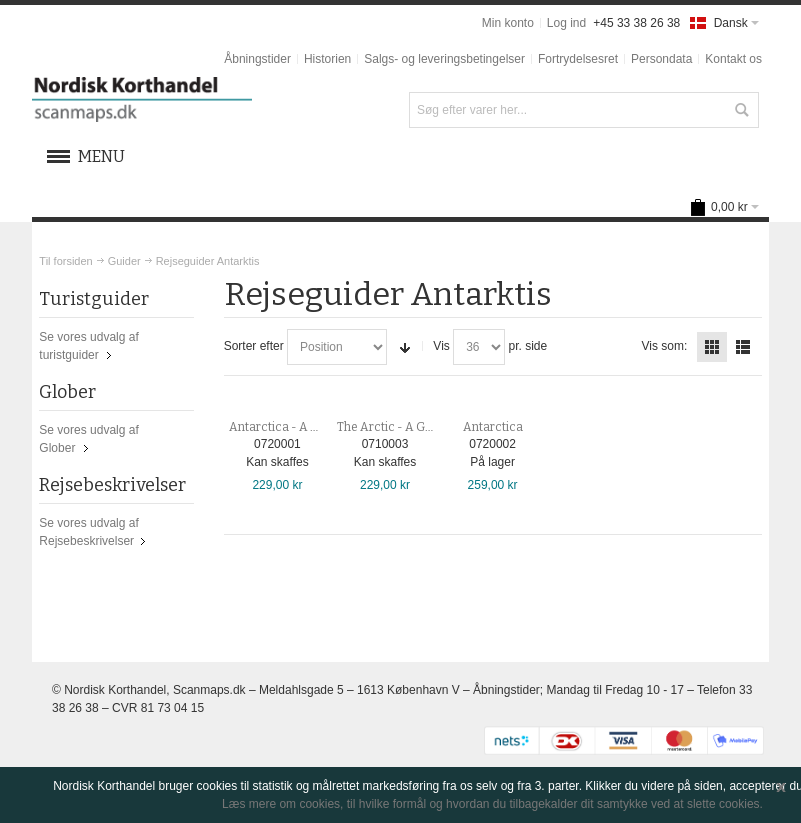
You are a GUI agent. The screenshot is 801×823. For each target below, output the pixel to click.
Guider (124, 261)
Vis (441, 346)
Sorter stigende (405, 347)
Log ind (566, 23)
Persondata (661, 59)
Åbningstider (257, 59)
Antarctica (493, 427)
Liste (743, 347)
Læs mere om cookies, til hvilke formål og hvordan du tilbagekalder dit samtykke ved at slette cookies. (492, 804)
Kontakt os (733, 59)
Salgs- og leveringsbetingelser (444, 59)
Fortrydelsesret (578, 59)
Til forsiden (65, 261)
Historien (327, 59)
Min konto (508, 23)
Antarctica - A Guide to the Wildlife (324, 427)
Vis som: (664, 346)
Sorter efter (254, 346)
